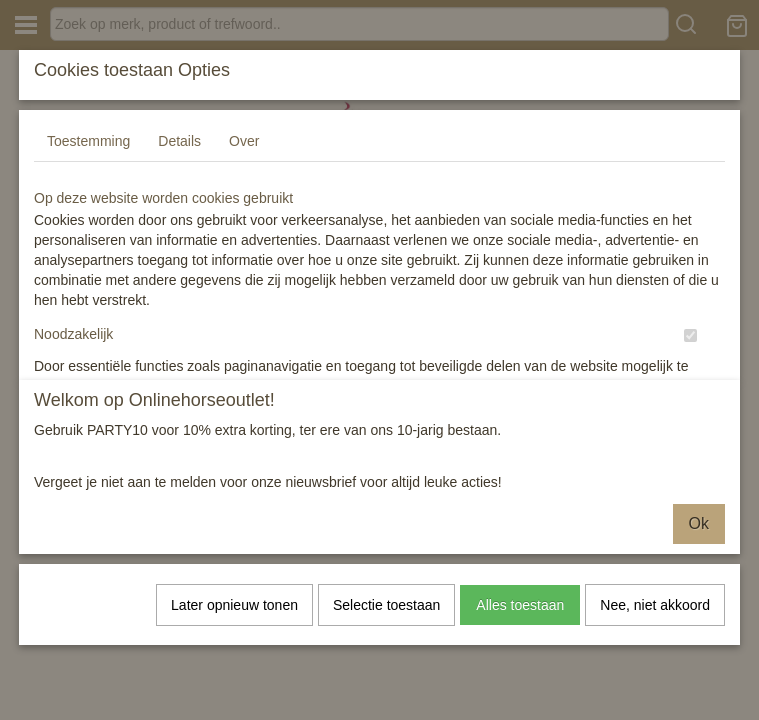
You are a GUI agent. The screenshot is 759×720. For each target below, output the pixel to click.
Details (179, 166)
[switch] (690, 360)
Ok (699, 523)
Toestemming (88, 166)
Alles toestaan (520, 605)
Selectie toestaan (386, 605)
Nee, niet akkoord (655, 605)
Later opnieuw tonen (234, 605)
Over (244, 166)
